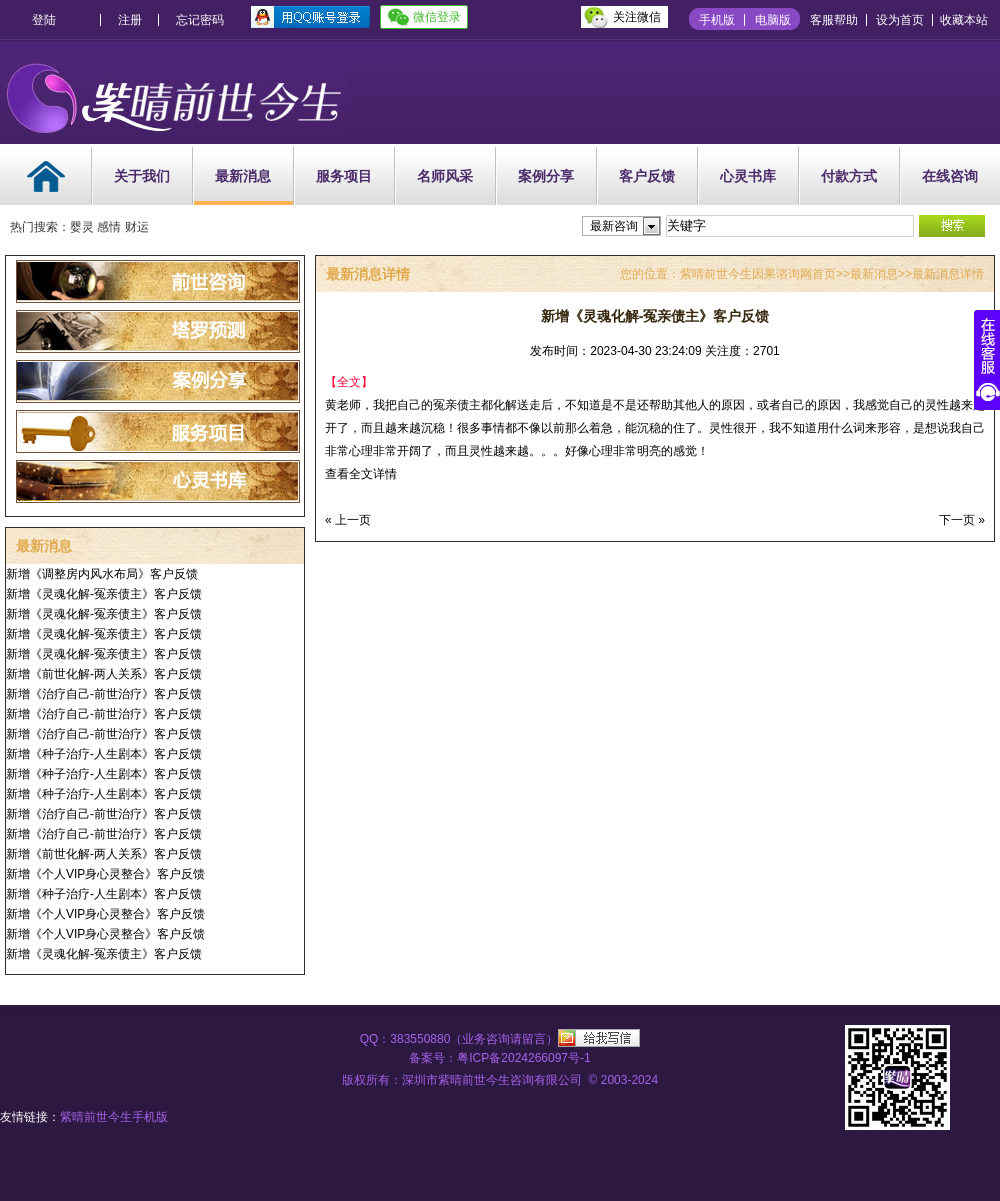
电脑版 (773, 20)
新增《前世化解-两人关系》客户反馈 (104, 674)
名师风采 (445, 176)
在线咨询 (950, 176)
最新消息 (243, 176)
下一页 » (962, 520)
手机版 (717, 20)
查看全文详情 (361, 474)
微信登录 (437, 17)
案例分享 (546, 176)
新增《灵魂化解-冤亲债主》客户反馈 (104, 594)
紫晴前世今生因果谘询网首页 (758, 274)
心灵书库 (748, 176)
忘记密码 (200, 20)
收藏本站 (964, 20)
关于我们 (142, 176)
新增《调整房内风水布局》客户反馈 (102, 574)
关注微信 (637, 17)
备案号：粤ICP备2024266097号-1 (499, 1058)
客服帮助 (834, 20)
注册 (130, 20)
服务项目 (344, 176)
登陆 (44, 20)
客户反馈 (647, 176)
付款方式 (849, 176)
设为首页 (900, 20)
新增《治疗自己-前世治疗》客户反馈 (104, 694)
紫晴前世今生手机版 (114, 1117)
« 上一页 (348, 520)
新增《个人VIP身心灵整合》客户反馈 (105, 874)
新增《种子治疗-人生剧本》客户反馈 (104, 754)
